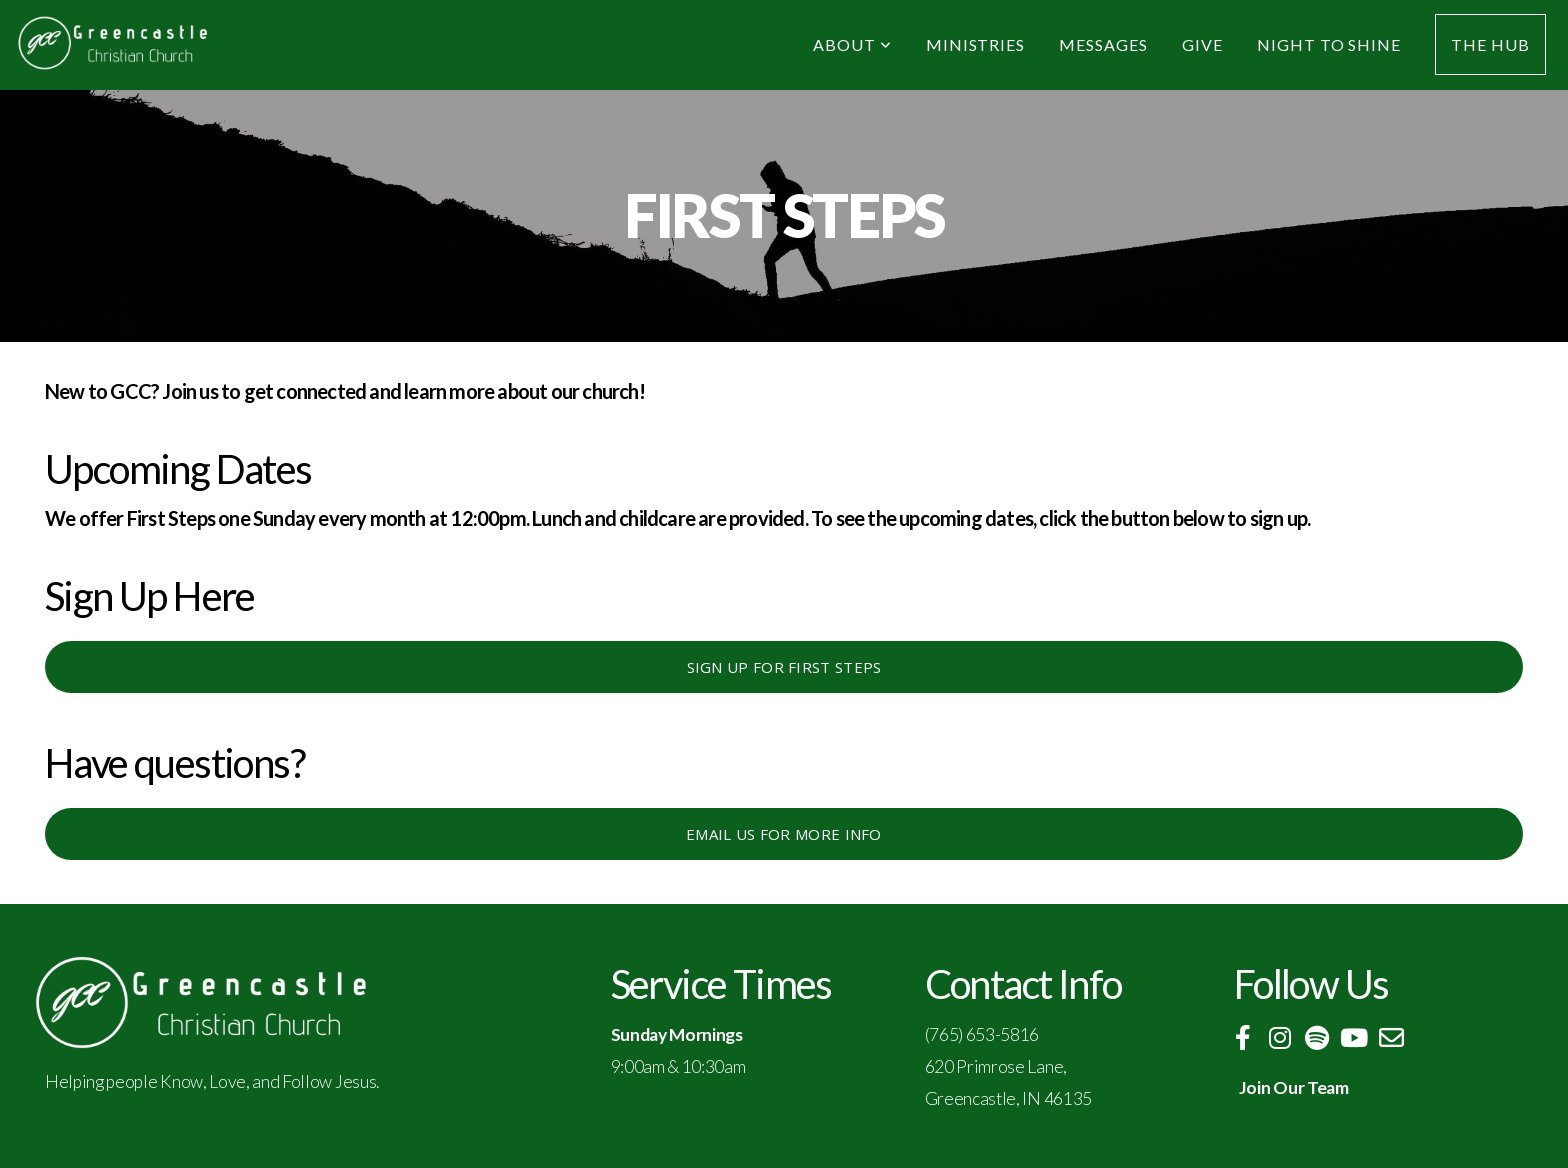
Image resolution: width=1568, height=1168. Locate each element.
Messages (1103, 44)
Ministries (976, 44)
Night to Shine (1329, 44)
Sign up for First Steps (784, 667)
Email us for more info (784, 834)
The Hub (1490, 44)
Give (1202, 44)
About (852, 44)
